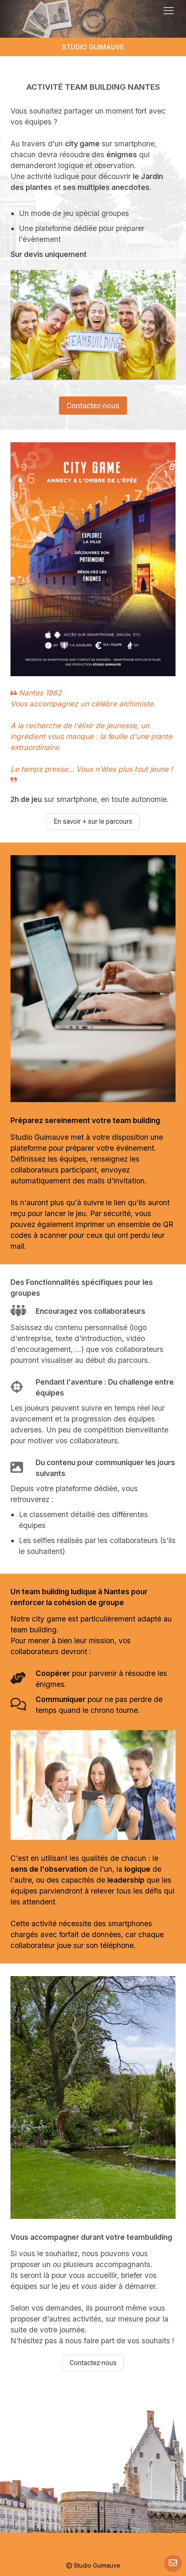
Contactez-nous (93, 405)
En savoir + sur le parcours (93, 821)
